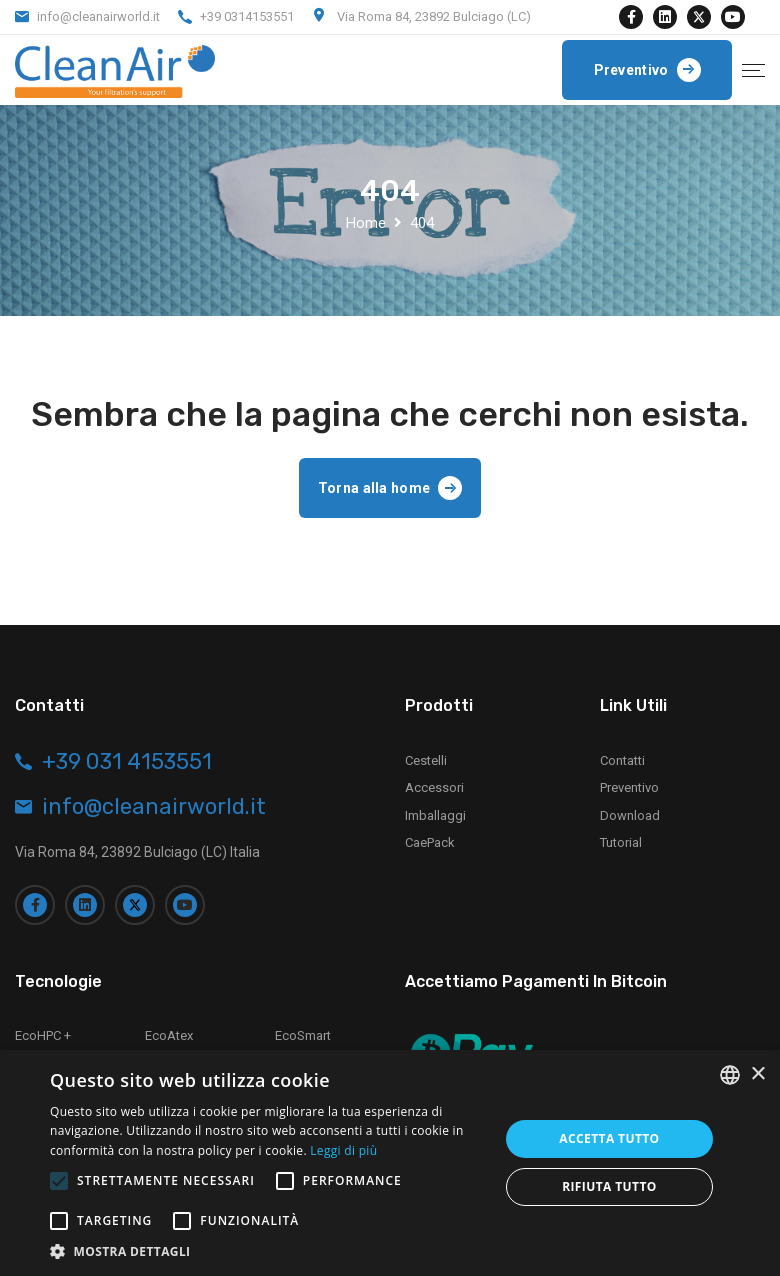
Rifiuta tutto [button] (609, 1186)
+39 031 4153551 (127, 762)
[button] (268, 1251)
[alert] (390, 1163)
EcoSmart (303, 1035)
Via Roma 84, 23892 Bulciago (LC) (434, 16)
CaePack (430, 842)
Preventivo (629, 787)
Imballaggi (435, 815)
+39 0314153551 (247, 16)
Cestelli (426, 760)
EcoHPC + (43, 1035)
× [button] (757, 1074)
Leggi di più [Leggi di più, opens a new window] (343, 1150)
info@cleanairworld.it (98, 16)
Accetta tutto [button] (609, 1138)
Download (630, 815)
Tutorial (621, 842)
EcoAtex (169, 1035)
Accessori (434, 787)
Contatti (622, 760)
